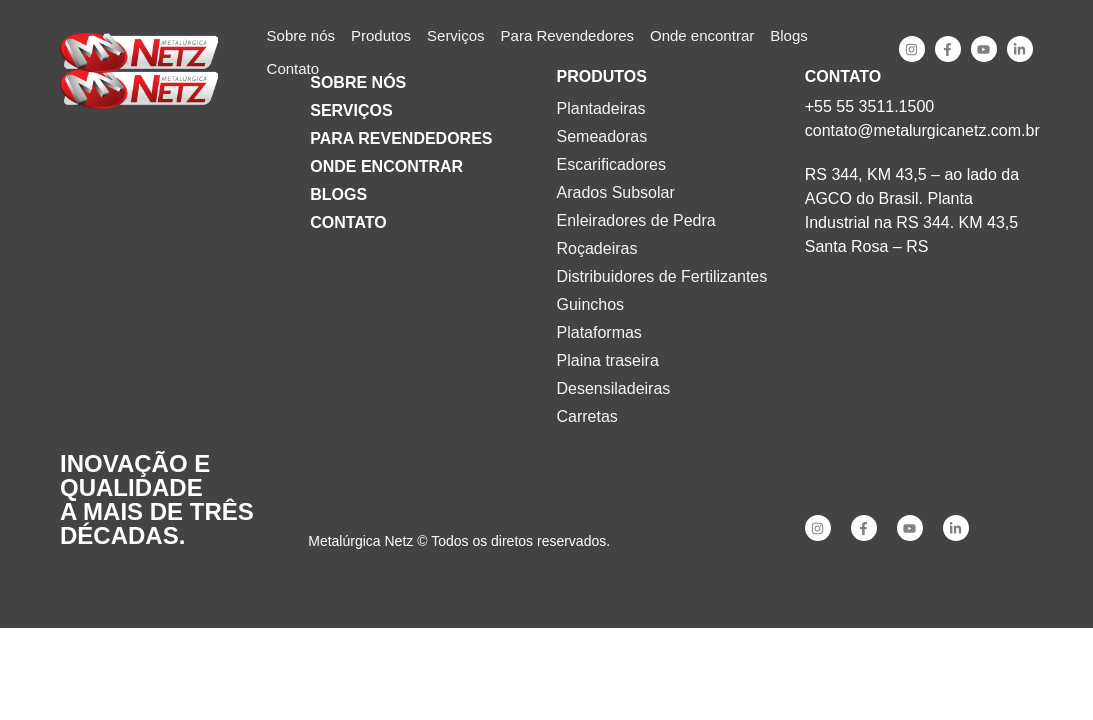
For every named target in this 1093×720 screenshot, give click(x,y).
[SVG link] (139, 53)
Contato (348, 222)
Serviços (351, 110)
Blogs (338, 194)
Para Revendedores (401, 138)
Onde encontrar (386, 166)
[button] (381, 36)
